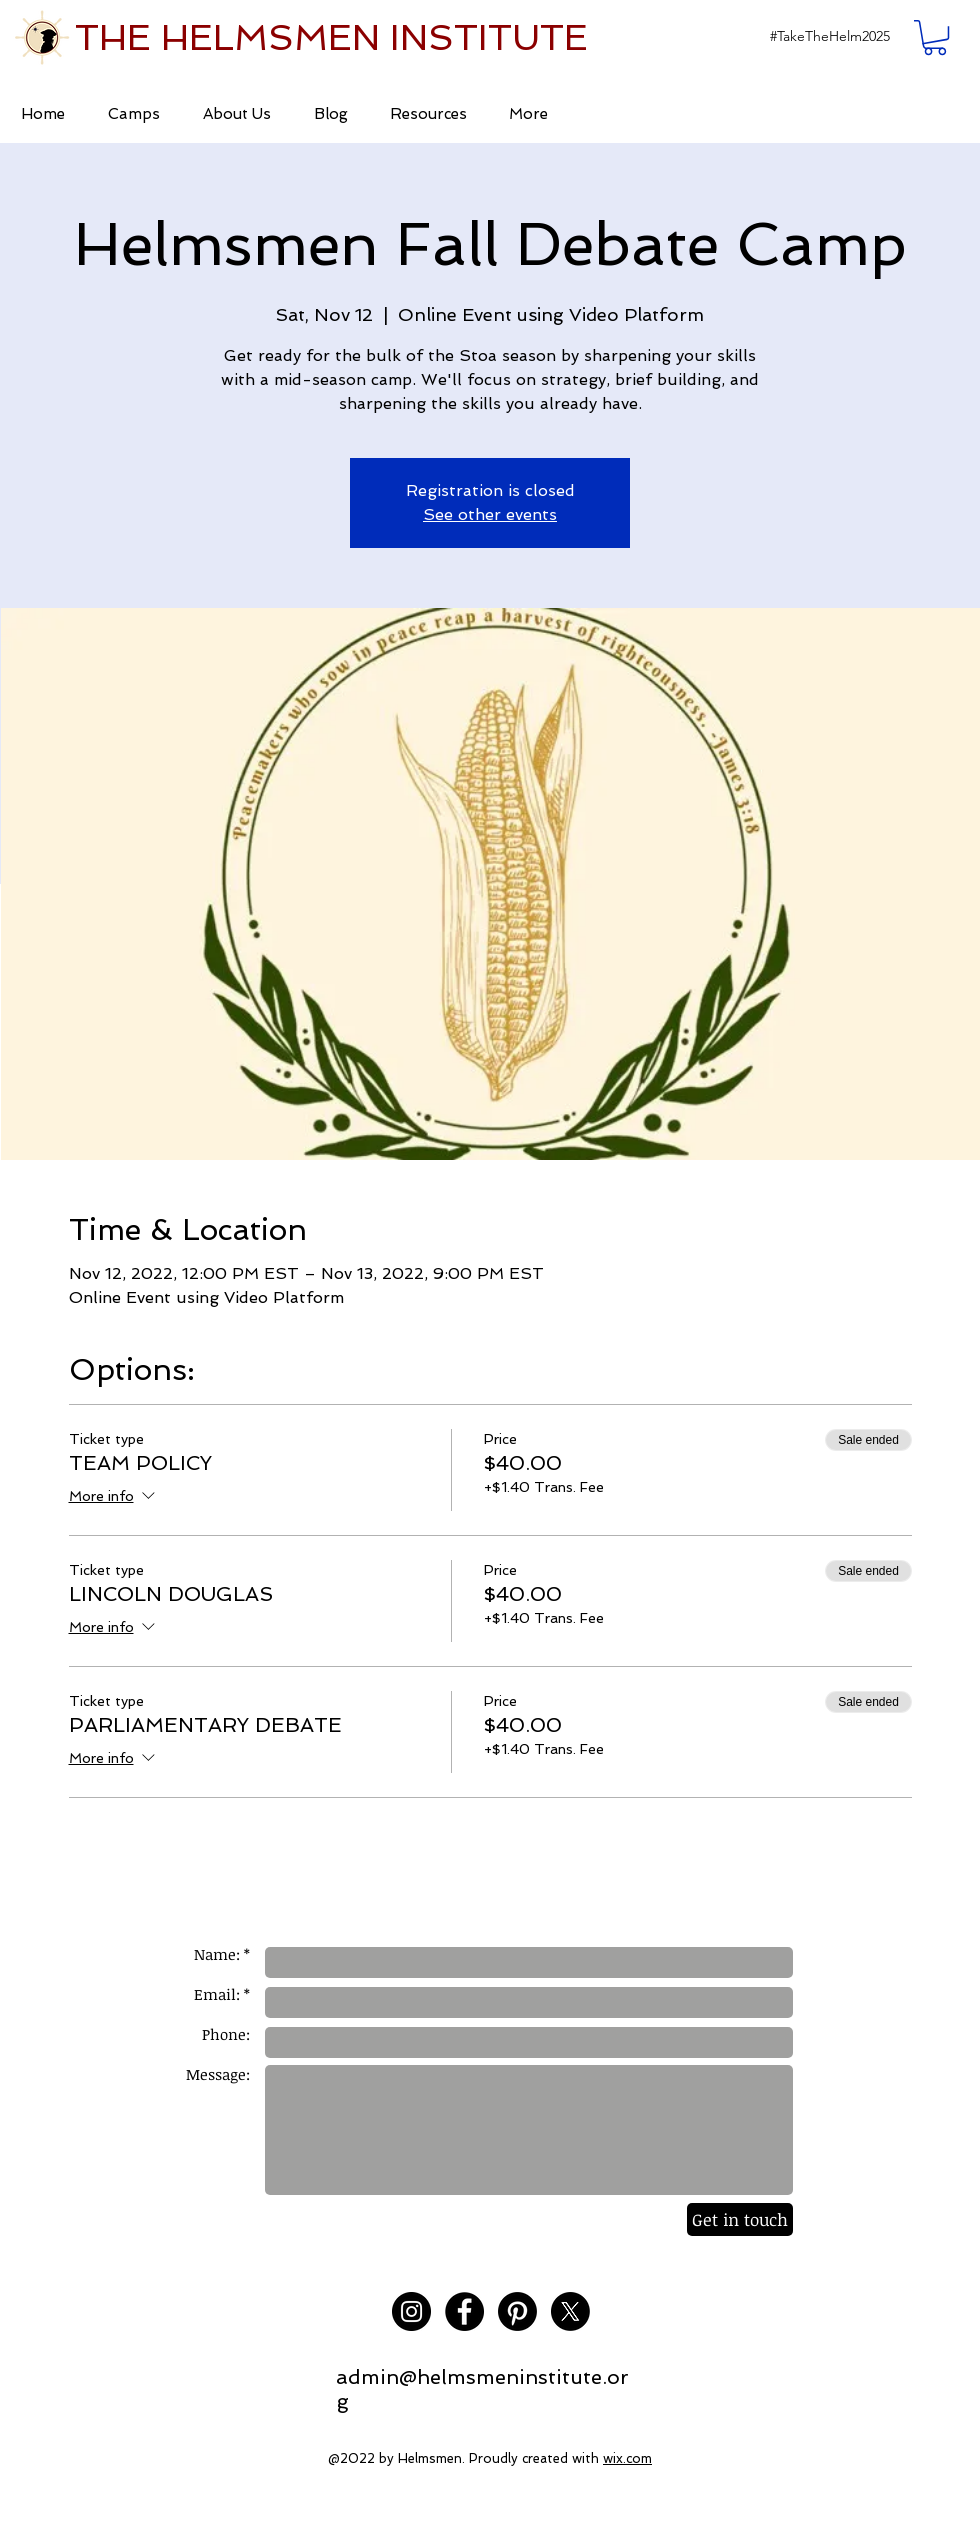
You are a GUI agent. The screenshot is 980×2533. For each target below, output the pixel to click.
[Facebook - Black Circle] (464, 2311)
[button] (830, 36)
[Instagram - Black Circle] (411, 2311)
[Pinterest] (517, 2311)
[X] (570, 2311)
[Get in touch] (740, 2219)
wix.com (627, 2458)
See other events (490, 514)
